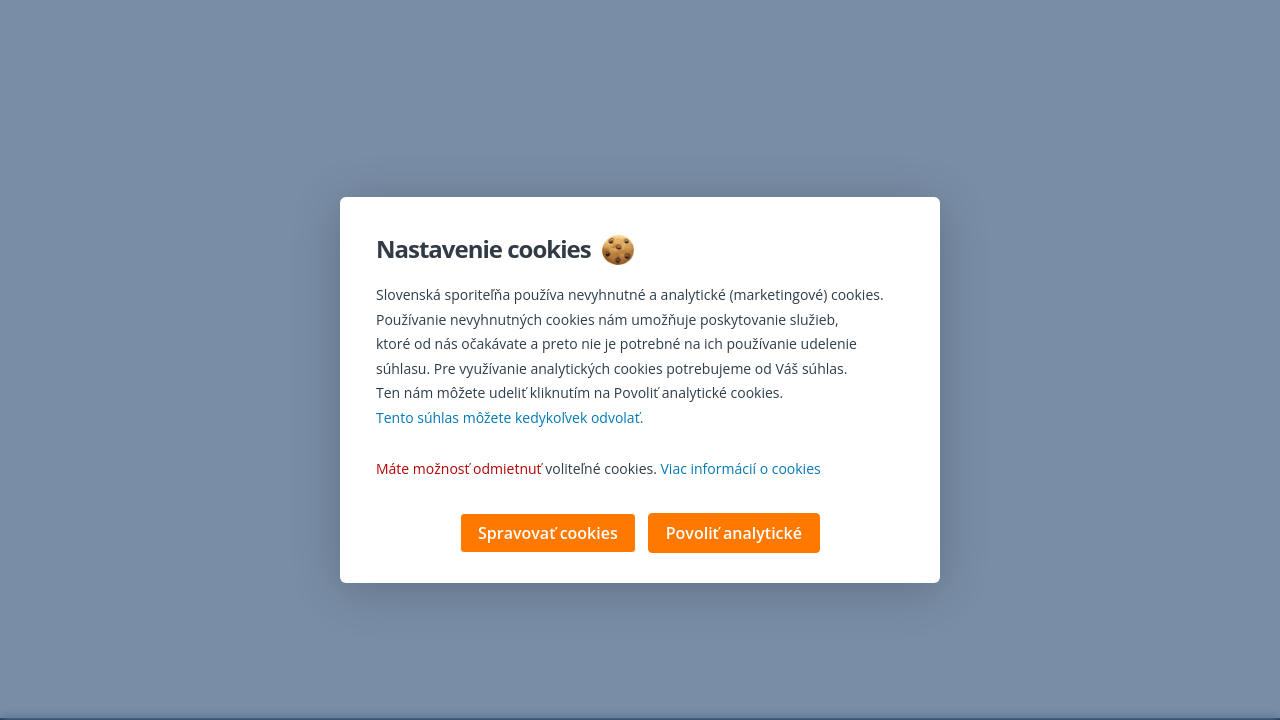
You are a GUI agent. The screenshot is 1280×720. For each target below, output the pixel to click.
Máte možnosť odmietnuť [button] (459, 470)
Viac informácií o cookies (741, 470)
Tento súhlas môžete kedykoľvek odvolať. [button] (509, 419)
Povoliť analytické (734, 535)
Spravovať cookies (548, 535)
